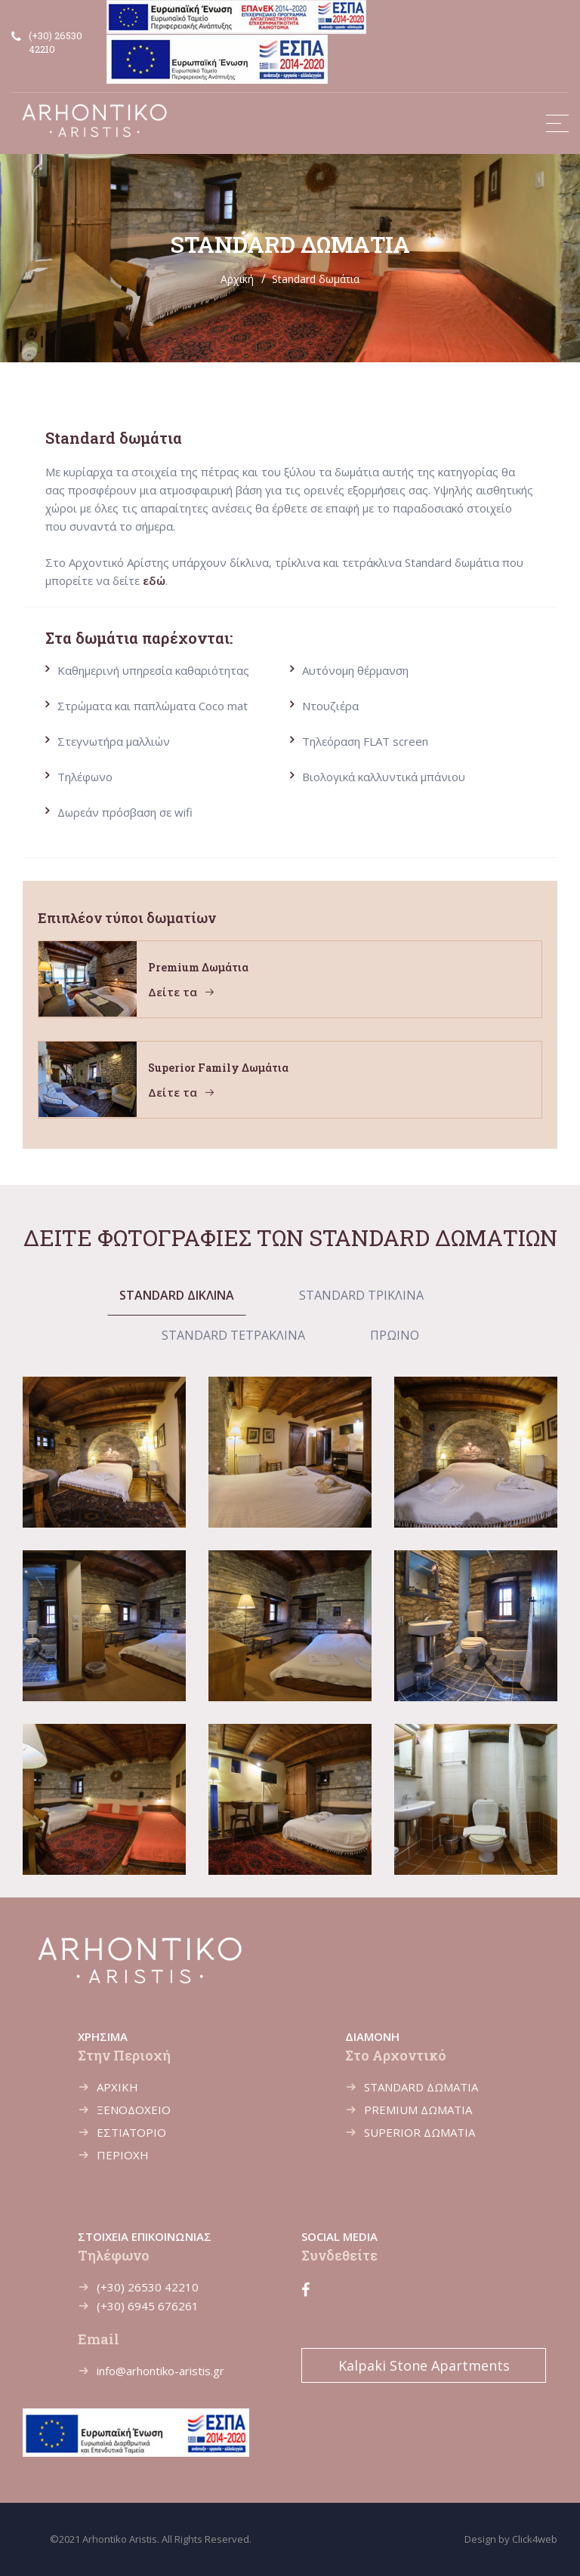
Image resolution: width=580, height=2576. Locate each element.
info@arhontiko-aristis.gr (160, 2370)
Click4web (534, 2539)
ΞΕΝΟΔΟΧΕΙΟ (134, 2109)
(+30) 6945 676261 (148, 2305)
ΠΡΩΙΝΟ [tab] (394, 1335)
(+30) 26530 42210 (148, 2286)
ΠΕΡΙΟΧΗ (123, 2154)
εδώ (154, 580)
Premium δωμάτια (198, 967)
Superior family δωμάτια (218, 1067)
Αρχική (237, 279)
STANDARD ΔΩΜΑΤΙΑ (421, 2086)
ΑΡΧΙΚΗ (117, 2086)
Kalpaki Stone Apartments (424, 2365)
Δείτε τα (181, 991)
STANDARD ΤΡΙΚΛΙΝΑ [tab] (361, 1295)
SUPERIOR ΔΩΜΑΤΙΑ (419, 2132)
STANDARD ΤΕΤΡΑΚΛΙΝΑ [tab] (233, 1335)
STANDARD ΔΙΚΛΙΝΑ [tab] (176, 1295)
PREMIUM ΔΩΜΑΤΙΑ (418, 2109)
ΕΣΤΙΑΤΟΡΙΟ (131, 2132)
